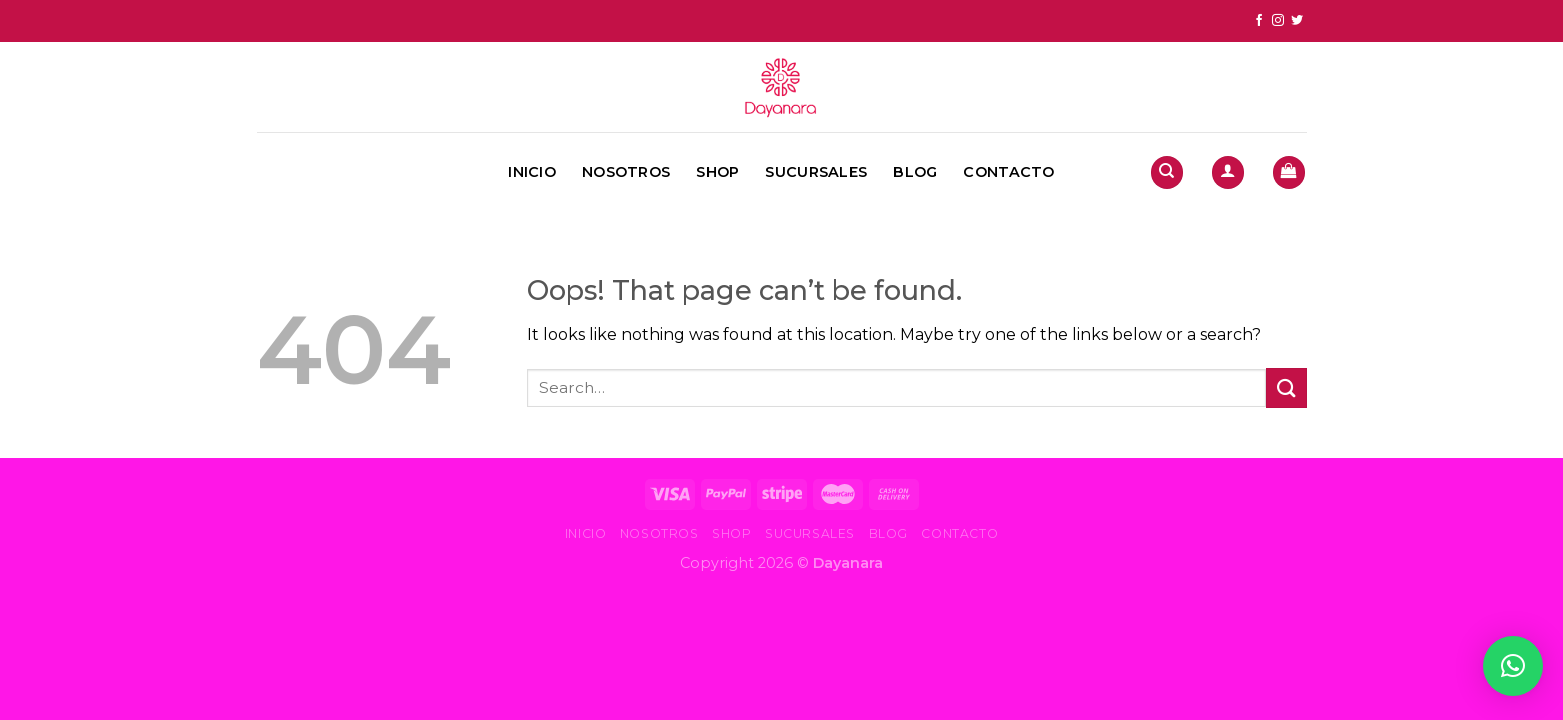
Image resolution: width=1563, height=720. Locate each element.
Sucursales (816, 172)
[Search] (1167, 172)
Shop (717, 172)
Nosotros (626, 172)
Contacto (1008, 172)
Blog (915, 172)
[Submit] (1286, 387)
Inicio (532, 172)
